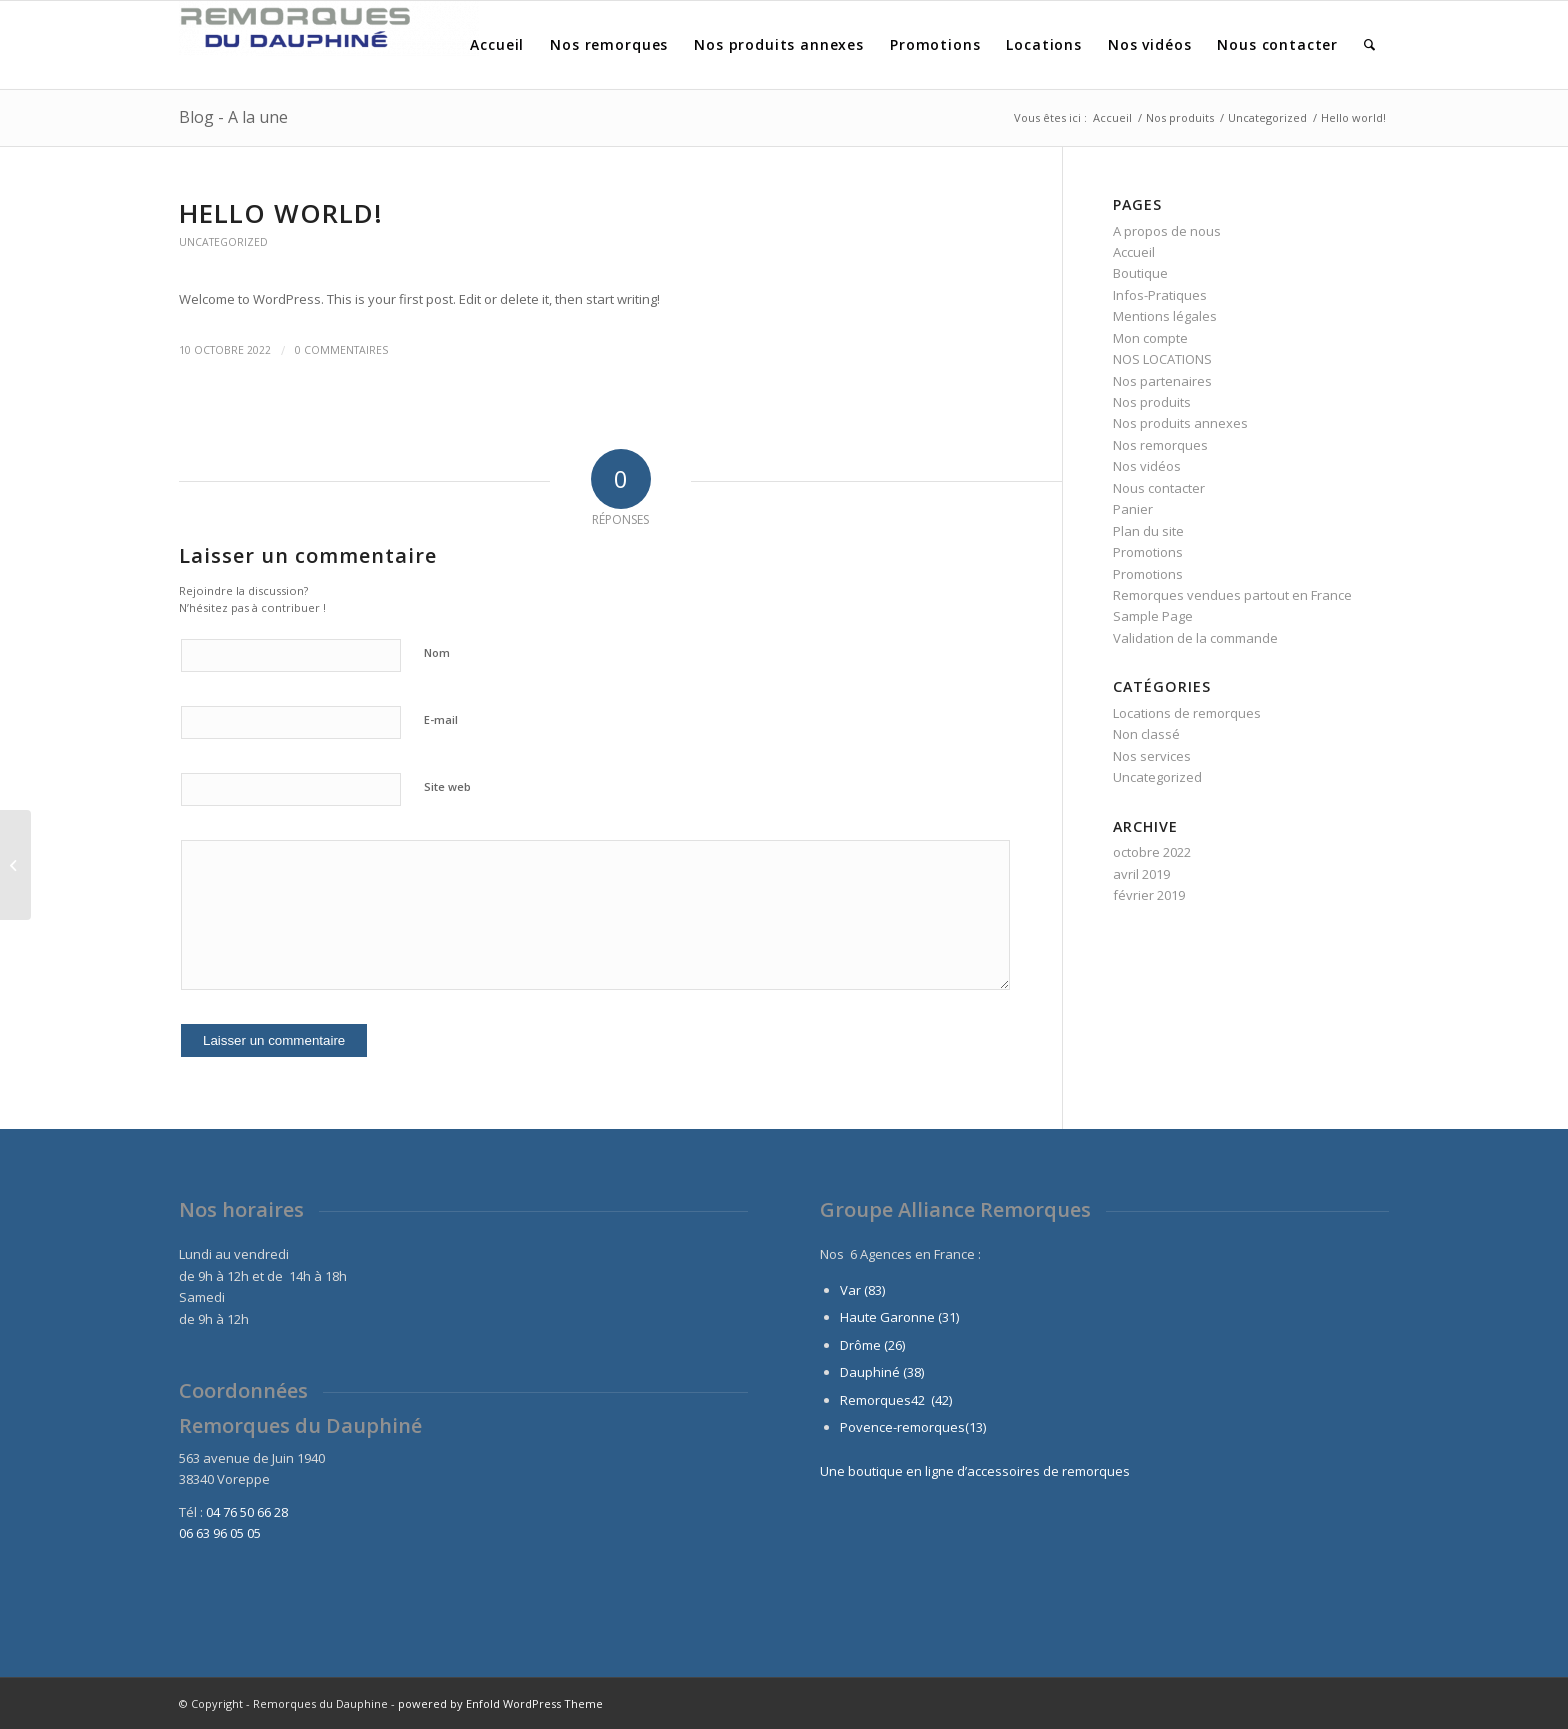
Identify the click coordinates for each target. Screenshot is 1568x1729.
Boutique (1140, 273)
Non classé (1146, 734)
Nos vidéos (1147, 466)
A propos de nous (1167, 231)
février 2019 (1149, 895)
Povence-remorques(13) (913, 1427)
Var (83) (862, 1290)
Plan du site (1148, 531)
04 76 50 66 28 (247, 1512)
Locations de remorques (1187, 713)
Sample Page (1153, 616)
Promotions (1148, 552)
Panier (1133, 509)
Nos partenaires (1162, 381)
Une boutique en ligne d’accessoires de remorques (975, 1471)
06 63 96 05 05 (220, 1533)
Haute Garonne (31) (899, 1317)
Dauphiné (870, 1372)
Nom (437, 652)
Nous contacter (1159, 488)
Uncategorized (223, 242)
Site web (447, 786)
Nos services (1152, 756)
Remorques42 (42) (896, 1400)
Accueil (1134, 252)
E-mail (441, 719)
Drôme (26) (872, 1345)
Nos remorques (1160, 445)
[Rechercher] (1370, 45)
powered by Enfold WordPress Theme (500, 1703)
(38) (913, 1372)
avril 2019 (1141, 874)
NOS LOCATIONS (1162, 359)
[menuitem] (497, 45)
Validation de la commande (1195, 638)
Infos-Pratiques (1160, 295)
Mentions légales (1165, 316)
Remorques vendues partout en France (1232, 595)
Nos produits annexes (1180, 423)
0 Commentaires (341, 350)
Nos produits (1152, 402)
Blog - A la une (233, 117)
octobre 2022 (1152, 852)
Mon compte (1150, 338)
